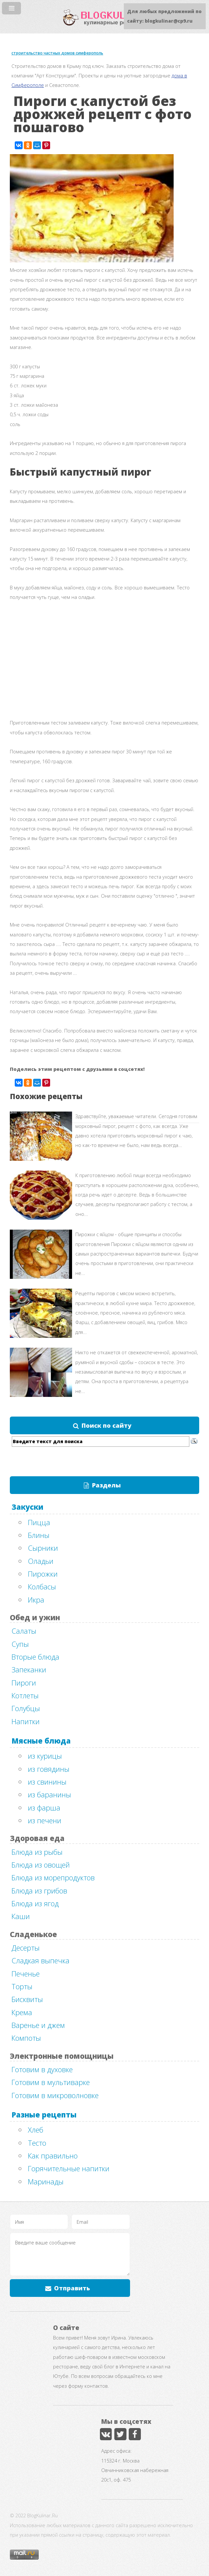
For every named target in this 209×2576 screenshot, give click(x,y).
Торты (21, 1986)
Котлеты (25, 1695)
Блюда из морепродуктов (53, 1877)
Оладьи (40, 1561)
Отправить (72, 2288)
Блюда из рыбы (37, 1852)
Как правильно (53, 2155)
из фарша (44, 1807)
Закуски (27, 1507)
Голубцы (25, 1708)
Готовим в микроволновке (55, 2095)
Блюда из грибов (39, 1890)
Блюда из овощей (40, 1865)
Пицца (39, 1522)
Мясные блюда (41, 1741)
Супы (20, 1644)
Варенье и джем (38, 2025)
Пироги (23, 1682)
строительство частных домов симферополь (57, 53)
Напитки (25, 1721)
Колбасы (42, 1586)
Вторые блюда (35, 1657)
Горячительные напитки (68, 2168)
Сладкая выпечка (40, 1960)
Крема (21, 2012)
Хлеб (35, 2130)
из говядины (48, 1769)
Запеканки (28, 1669)
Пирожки (43, 1574)
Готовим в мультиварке (50, 2082)
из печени (44, 1820)
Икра (36, 1600)
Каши (20, 1916)
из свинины (47, 1782)
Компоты (26, 2038)
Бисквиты (27, 1999)
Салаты (23, 1631)
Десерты (25, 1947)
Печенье (25, 1973)
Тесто (37, 2143)
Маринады (46, 2181)
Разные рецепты (44, 2114)
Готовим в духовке (42, 2069)
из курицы (45, 1756)
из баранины (49, 1794)
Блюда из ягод (35, 1903)
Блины (38, 1535)
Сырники (43, 1548)
